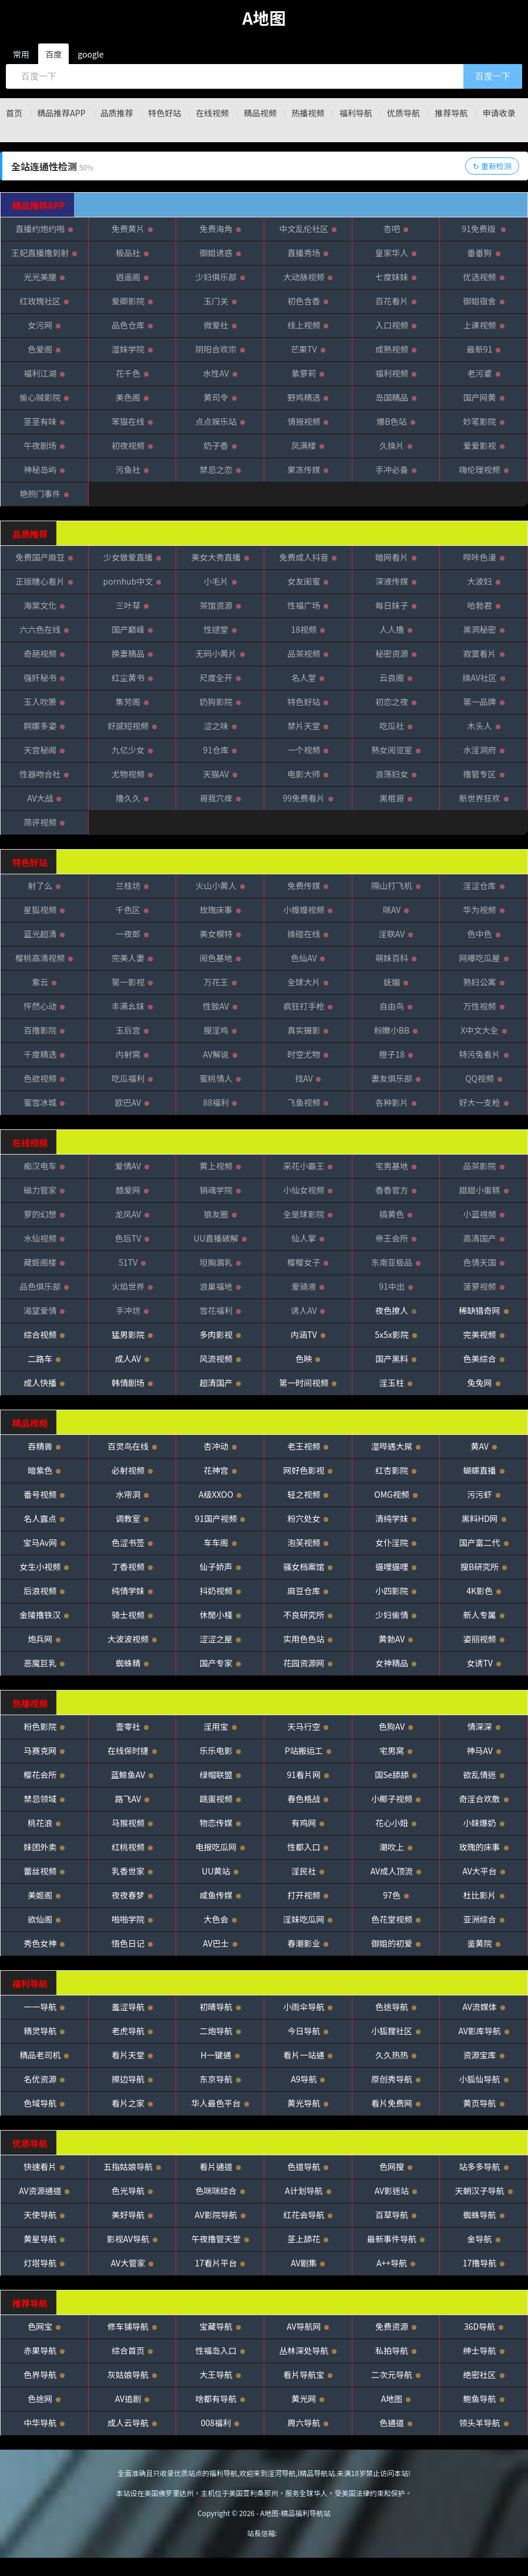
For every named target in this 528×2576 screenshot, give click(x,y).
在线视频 (232, 113)
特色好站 (179, 113)
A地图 (264, 17)
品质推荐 (125, 113)
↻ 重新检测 (492, 184)
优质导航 (445, 113)
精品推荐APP (65, 113)
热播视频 (338, 113)
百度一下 (492, 76)
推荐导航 (498, 113)
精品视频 (285, 113)
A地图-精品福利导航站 (295, 2531)
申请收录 (264, 131)
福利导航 (391, 113)
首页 (12, 113)
